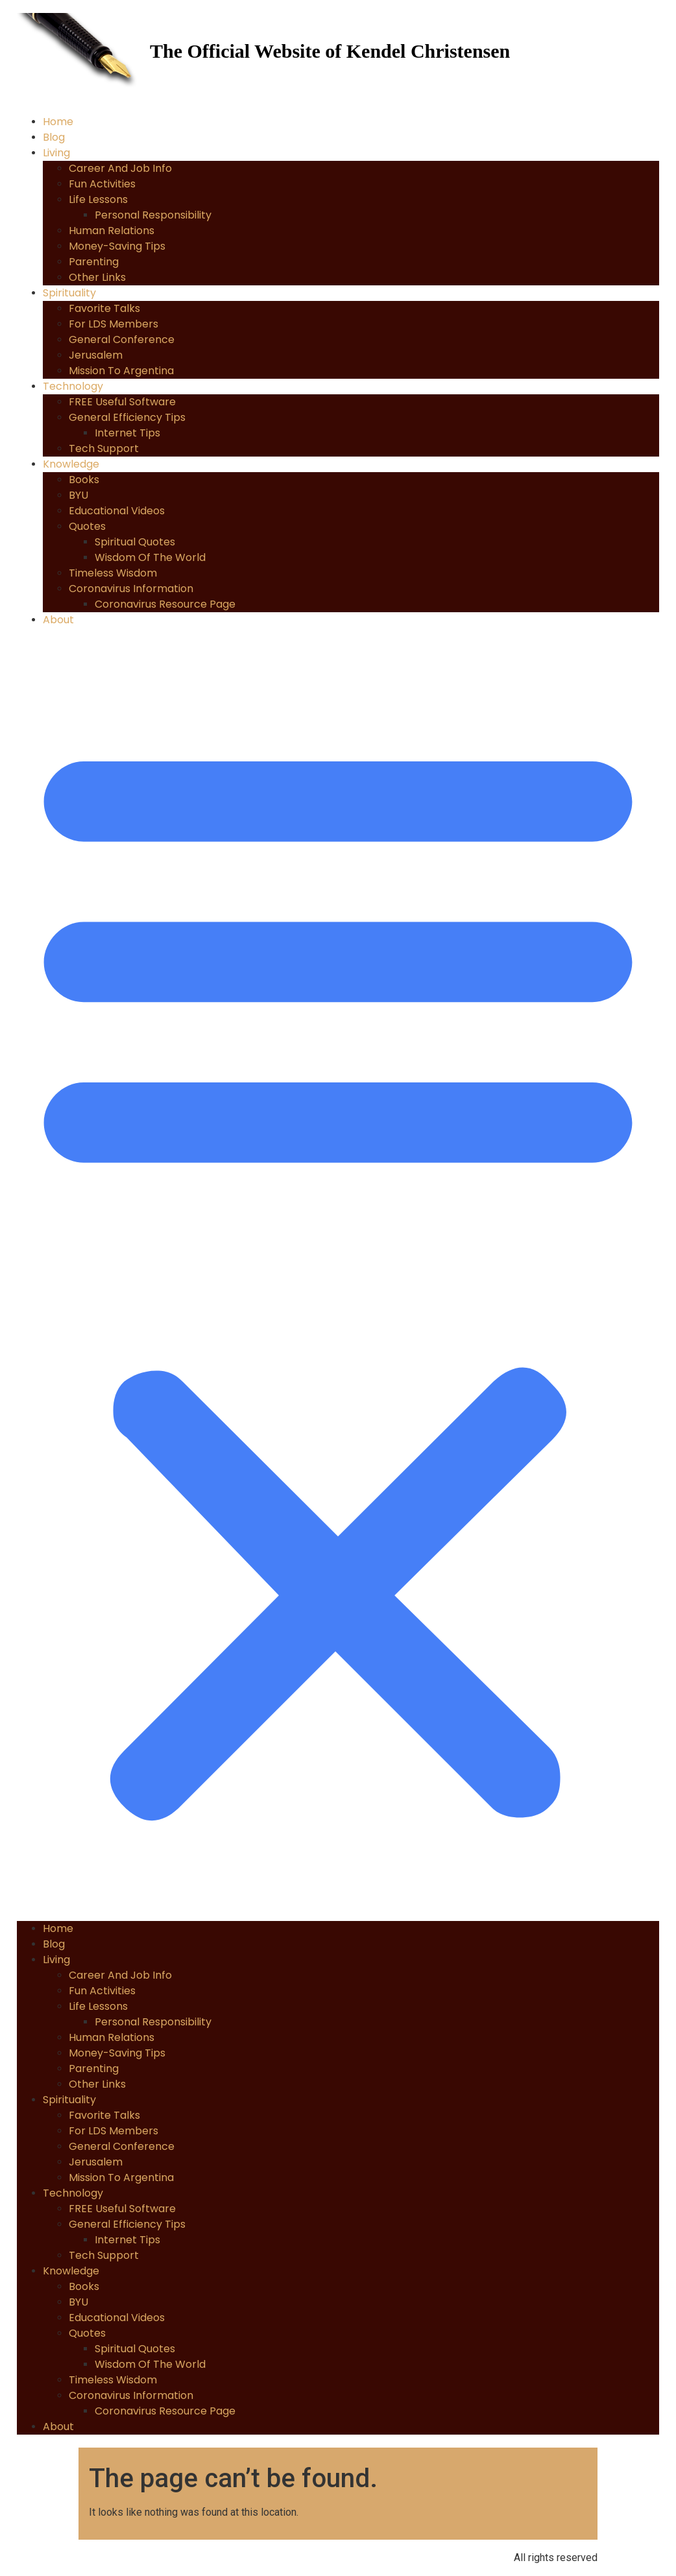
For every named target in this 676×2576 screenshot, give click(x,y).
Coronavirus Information (131, 588)
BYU (78, 495)
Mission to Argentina (121, 370)
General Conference (122, 339)
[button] (338, 1274)
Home (58, 121)
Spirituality (69, 292)
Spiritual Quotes (135, 541)
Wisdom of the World (150, 557)
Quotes (87, 526)
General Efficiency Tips (127, 417)
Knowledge (71, 464)
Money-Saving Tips (117, 246)
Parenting (94, 261)
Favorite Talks (104, 308)
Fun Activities (102, 183)
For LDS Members (113, 323)
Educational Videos (117, 510)
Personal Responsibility (153, 215)
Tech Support (104, 448)
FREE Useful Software (122, 401)
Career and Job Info (120, 168)
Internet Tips (127, 432)
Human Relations (111, 230)
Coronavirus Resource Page (165, 604)
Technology (73, 386)
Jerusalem (96, 355)
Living (56, 152)
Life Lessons (98, 199)
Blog (54, 137)
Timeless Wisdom (113, 573)
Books (84, 479)
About (58, 619)
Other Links (97, 277)
